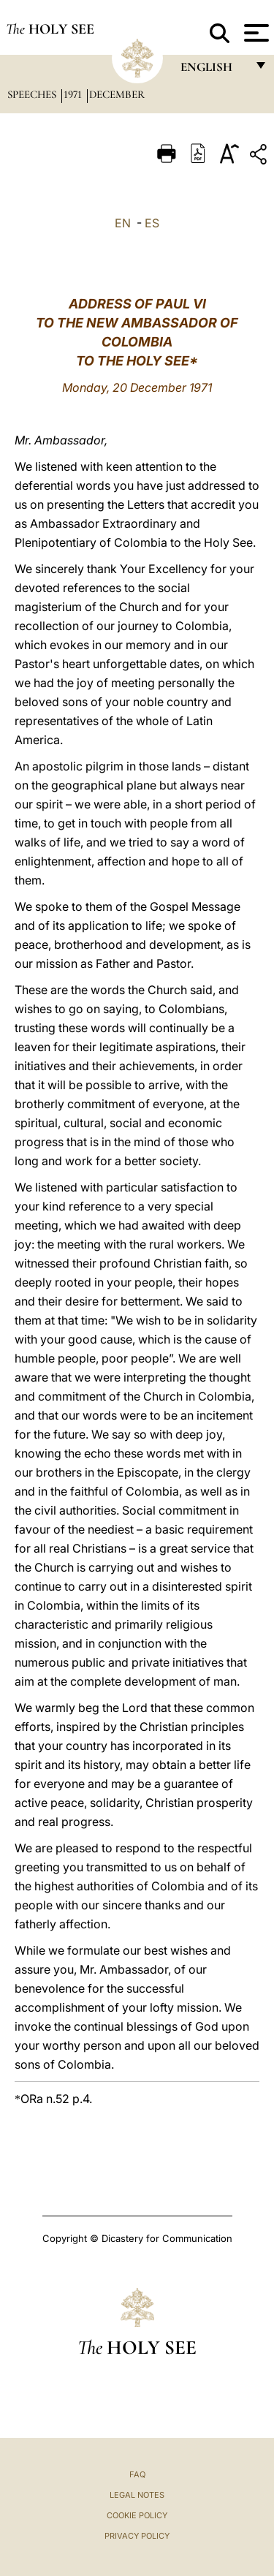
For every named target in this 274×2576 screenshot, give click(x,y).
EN (123, 223)
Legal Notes (137, 2495)
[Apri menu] (254, 32)
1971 (74, 94)
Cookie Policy (137, 2515)
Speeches (33, 94)
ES (152, 223)
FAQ (137, 2474)
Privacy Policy (137, 2536)
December (117, 94)
